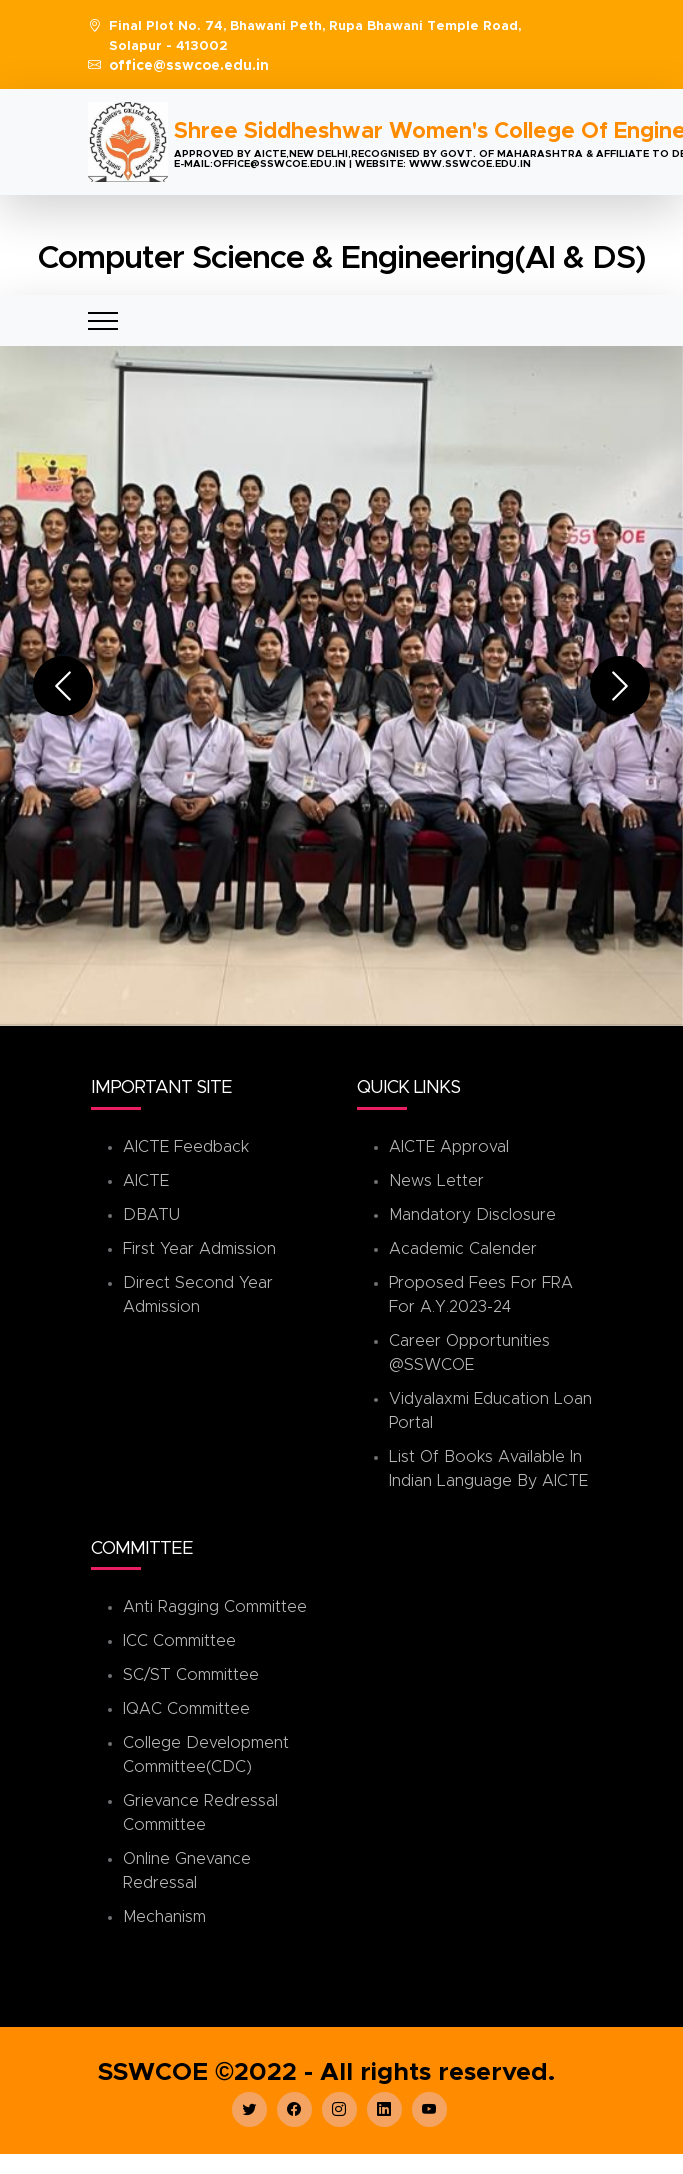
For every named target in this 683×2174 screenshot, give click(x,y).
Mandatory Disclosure (472, 1215)
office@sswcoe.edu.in (189, 66)
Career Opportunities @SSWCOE (469, 1353)
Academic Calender (463, 1249)
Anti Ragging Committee (215, 1607)
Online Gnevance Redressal (187, 1871)
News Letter (436, 1181)
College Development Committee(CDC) (206, 1755)
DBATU (151, 1215)
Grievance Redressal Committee (200, 1813)
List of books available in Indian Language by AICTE (488, 1469)
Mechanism (164, 1917)
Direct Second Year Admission (198, 1295)
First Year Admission (199, 1249)
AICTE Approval (449, 1147)
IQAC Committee (186, 1709)
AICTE (146, 1181)
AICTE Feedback (186, 1147)
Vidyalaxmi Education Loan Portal (490, 1411)
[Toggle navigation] (103, 320)
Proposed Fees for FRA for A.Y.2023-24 (481, 1295)
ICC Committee (179, 1641)
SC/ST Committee (191, 1675)
